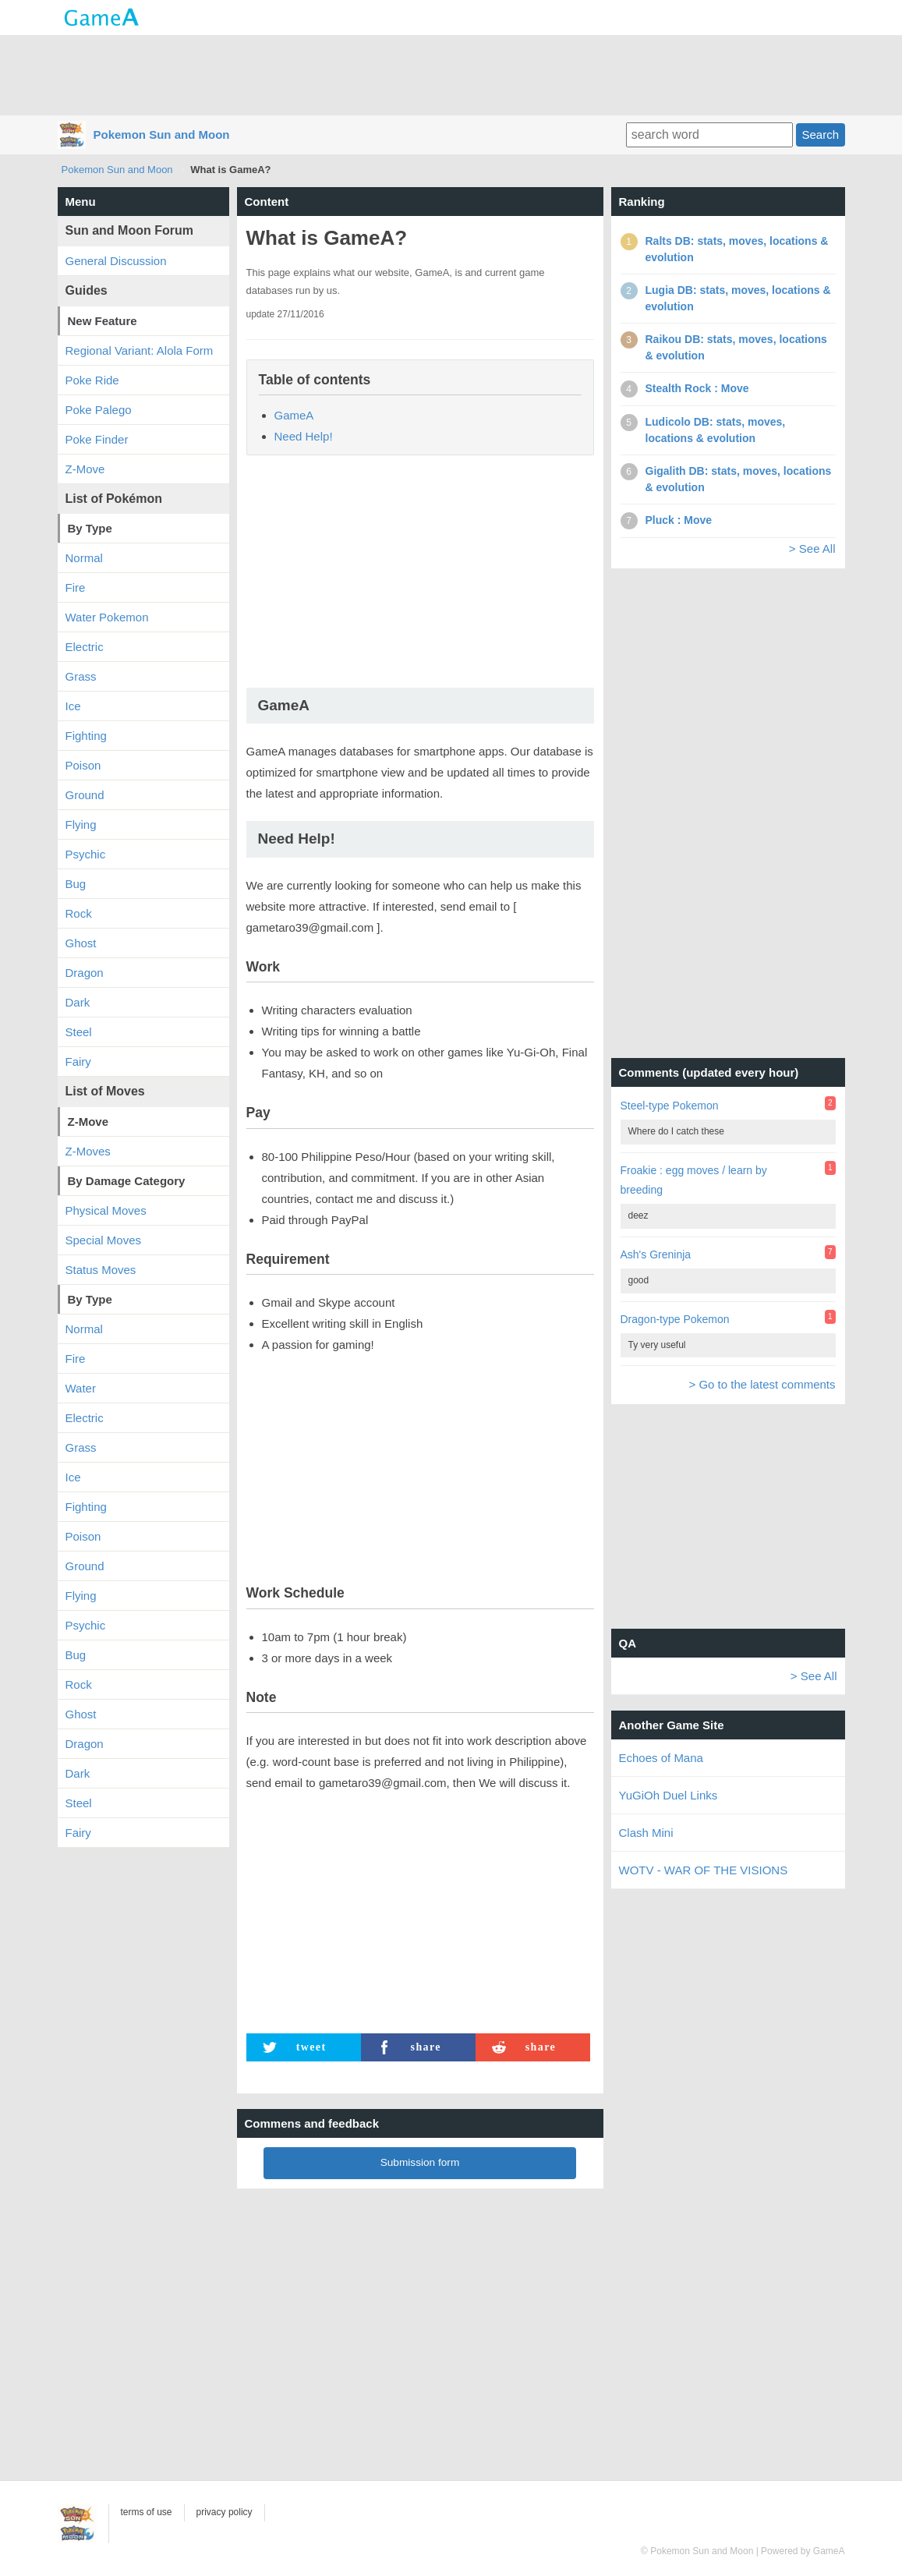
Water (80, 1388)
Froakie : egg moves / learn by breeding (694, 1180)
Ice (73, 706)
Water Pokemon (107, 617)
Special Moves (103, 1240)
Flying (81, 824)
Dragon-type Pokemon (675, 1319)
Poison (83, 765)
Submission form (420, 2162)
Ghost (81, 943)
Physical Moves (106, 1210)
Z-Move (85, 469)
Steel (78, 1032)
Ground (84, 794)
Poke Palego (98, 409)
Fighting (86, 735)
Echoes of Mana (661, 1757)
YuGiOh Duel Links (668, 1795)
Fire (75, 587)
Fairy (78, 1061)
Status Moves (100, 1269)
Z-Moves (88, 1151)
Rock (78, 913)
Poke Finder (97, 439)
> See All (812, 548)
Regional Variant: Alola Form (139, 350)
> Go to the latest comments (761, 1384)
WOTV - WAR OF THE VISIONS (703, 1870)
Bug (76, 883)
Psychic (85, 854)
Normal (84, 557)
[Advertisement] (451, 74)
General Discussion (116, 260)
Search (820, 134)
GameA (294, 415)
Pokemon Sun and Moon (162, 134)
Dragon (84, 972)
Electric (84, 646)
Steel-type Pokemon (670, 1105)
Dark (77, 1002)
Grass (81, 676)
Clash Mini (646, 1832)
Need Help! (303, 436)
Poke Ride (92, 380)
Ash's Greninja (656, 1254)
